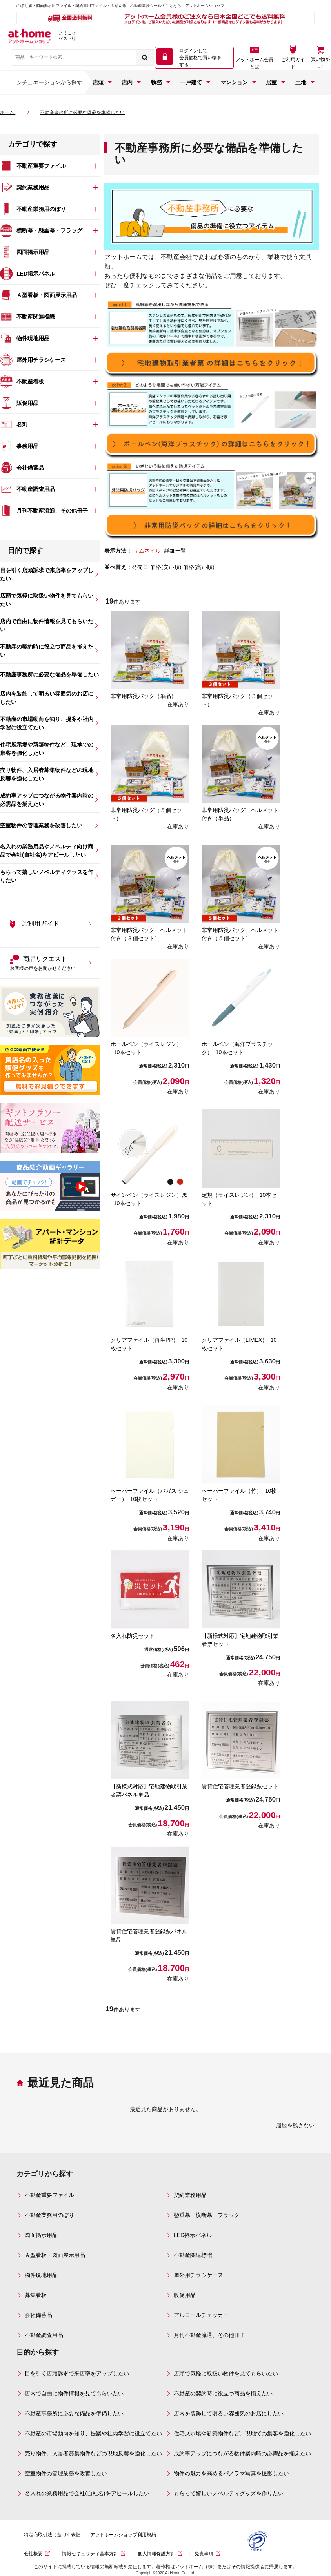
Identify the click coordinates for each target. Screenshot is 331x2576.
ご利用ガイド (293, 63)
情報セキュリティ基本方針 (95, 2553)
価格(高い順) (198, 567)
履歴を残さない (295, 2125)
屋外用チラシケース (198, 2275)
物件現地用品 (41, 2275)
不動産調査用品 (44, 2335)
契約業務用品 (190, 2195)
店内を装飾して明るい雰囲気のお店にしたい (229, 2413)
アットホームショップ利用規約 (129, 2535)
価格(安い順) (165, 567)
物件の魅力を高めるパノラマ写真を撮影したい (231, 2473)
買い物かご (320, 62)
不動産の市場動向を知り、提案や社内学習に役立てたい (93, 2433)
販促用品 (185, 2295)
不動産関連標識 (193, 2255)
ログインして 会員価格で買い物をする (200, 57)
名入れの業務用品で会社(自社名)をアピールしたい (87, 2493)
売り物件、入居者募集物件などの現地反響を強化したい (93, 2453)
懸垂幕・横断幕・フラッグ (207, 2215)
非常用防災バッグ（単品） (143, 696)
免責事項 (209, 2553)
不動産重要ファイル (49, 2195)
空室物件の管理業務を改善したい (66, 2473)
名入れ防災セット (133, 1636)
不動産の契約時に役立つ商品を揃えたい (223, 2393)
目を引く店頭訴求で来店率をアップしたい (77, 2373)
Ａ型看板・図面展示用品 (55, 2255)
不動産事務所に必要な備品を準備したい (74, 2413)
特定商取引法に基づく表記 (57, 2535)
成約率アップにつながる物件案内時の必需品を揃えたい (242, 2453)
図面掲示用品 (41, 2235)
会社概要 (38, 2553)
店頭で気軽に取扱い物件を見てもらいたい (226, 2373)
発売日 (140, 567)
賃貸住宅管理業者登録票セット (240, 1786)
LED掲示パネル (193, 2235)
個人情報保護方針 (162, 2553)
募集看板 (36, 2295)
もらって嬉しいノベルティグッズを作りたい (229, 2493)
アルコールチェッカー (201, 2315)
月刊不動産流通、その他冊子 (209, 2335)
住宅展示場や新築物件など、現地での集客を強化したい (242, 2433)
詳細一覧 (175, 550)
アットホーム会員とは (254, 63)
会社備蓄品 (38, 2315)
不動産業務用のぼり (49, 2215)
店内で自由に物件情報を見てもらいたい (74, 2393)
